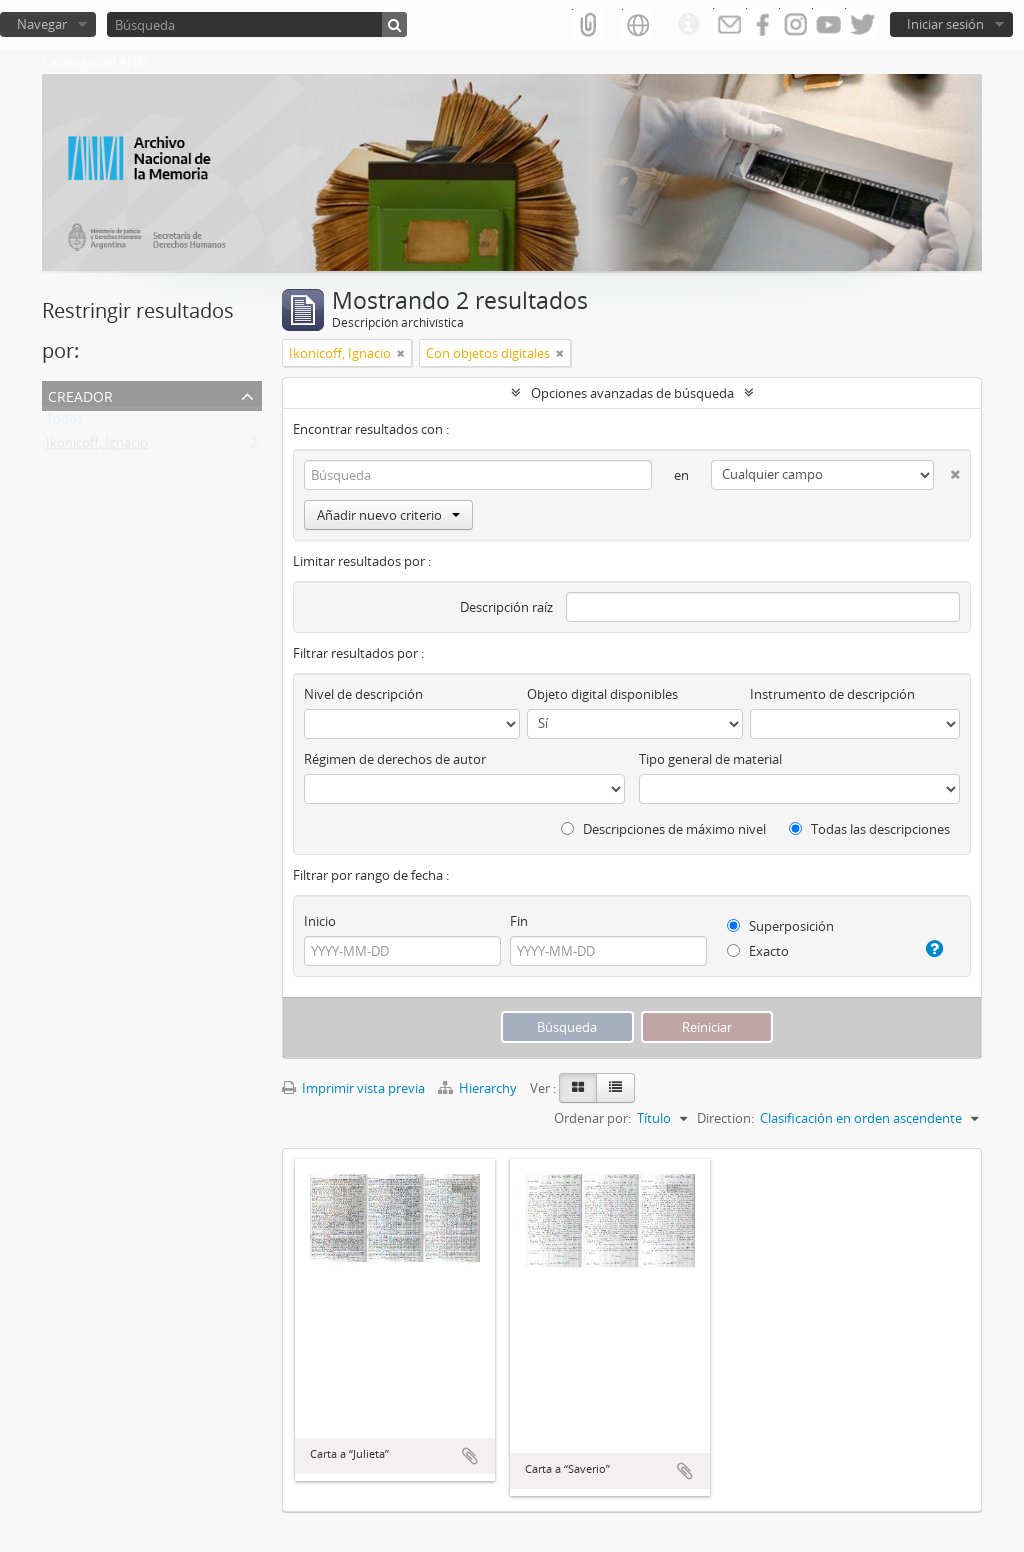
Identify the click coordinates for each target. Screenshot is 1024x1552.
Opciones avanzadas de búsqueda (632, 393)
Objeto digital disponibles (602, 694)
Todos (64, 423)
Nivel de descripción (363, 694)
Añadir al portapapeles (470, 1456)
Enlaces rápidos (688, 25)
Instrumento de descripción (832, 694)
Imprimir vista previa (353, 1088)
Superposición (780, 926)
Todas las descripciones (869, 829)
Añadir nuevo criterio (388, 515)
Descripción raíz (506, 607)
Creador (80, 394)
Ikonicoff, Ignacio (97, 447)
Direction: (725, 1118)
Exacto (758, 951)
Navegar (42, 24)
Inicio (320, 921)
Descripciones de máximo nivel (663, 829)
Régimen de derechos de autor (395, 759)
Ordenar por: (592, 1118)
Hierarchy (479, 1088)
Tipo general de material (710, 759)
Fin (519, 921)
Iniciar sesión (945, 24)
